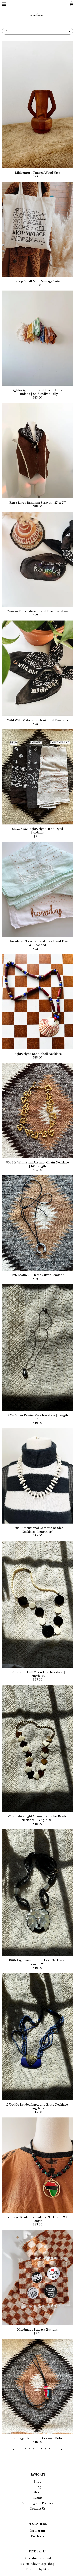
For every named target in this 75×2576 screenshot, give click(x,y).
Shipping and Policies (37, 2503)
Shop (37, 2481)
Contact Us (37, 2508)
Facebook (37, 2536)
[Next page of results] (61, 2449)
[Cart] (71, 5)
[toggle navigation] (4, 4)
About (37, 2492)
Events (37, 2497)
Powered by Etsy (37, 2569)
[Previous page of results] (14, 2449)
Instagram (37, 2530)
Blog (37, 2487)
